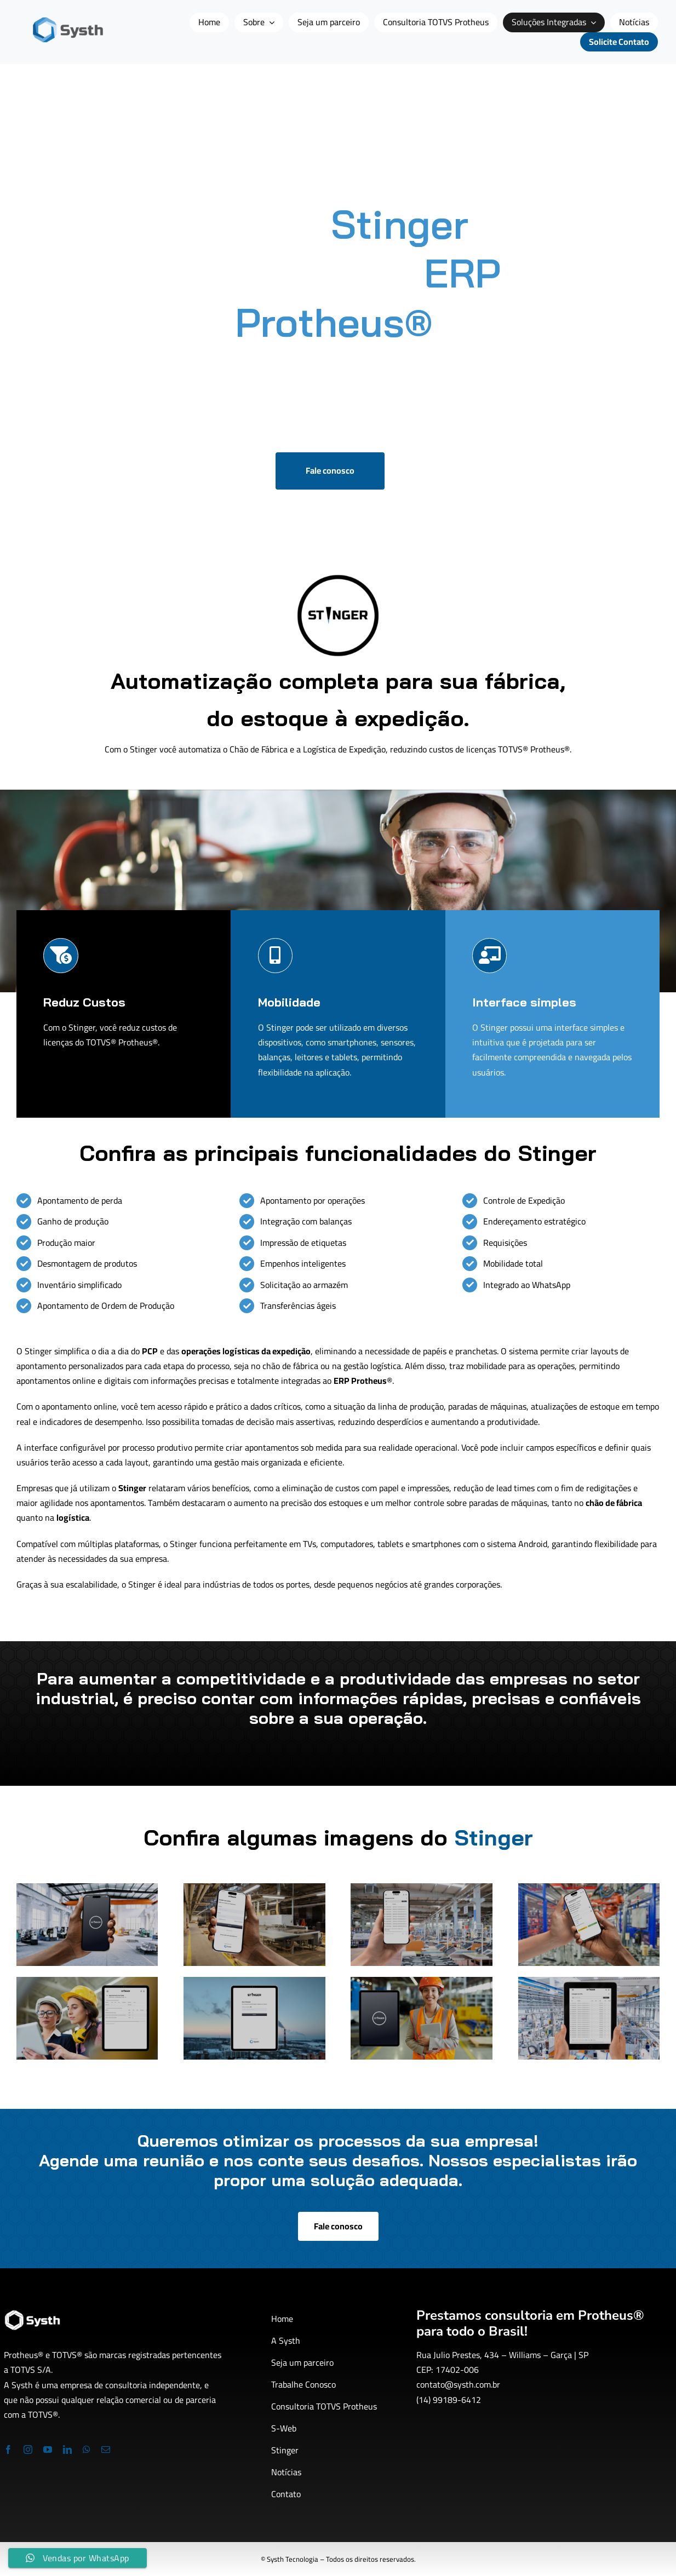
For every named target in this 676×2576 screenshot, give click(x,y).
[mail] (105, 2449)
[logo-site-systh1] (68, 21)
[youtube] (47, 2449)
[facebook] (8, 2449)
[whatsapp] (86, 2449)
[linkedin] (67, 2449)
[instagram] (28, 2449)
